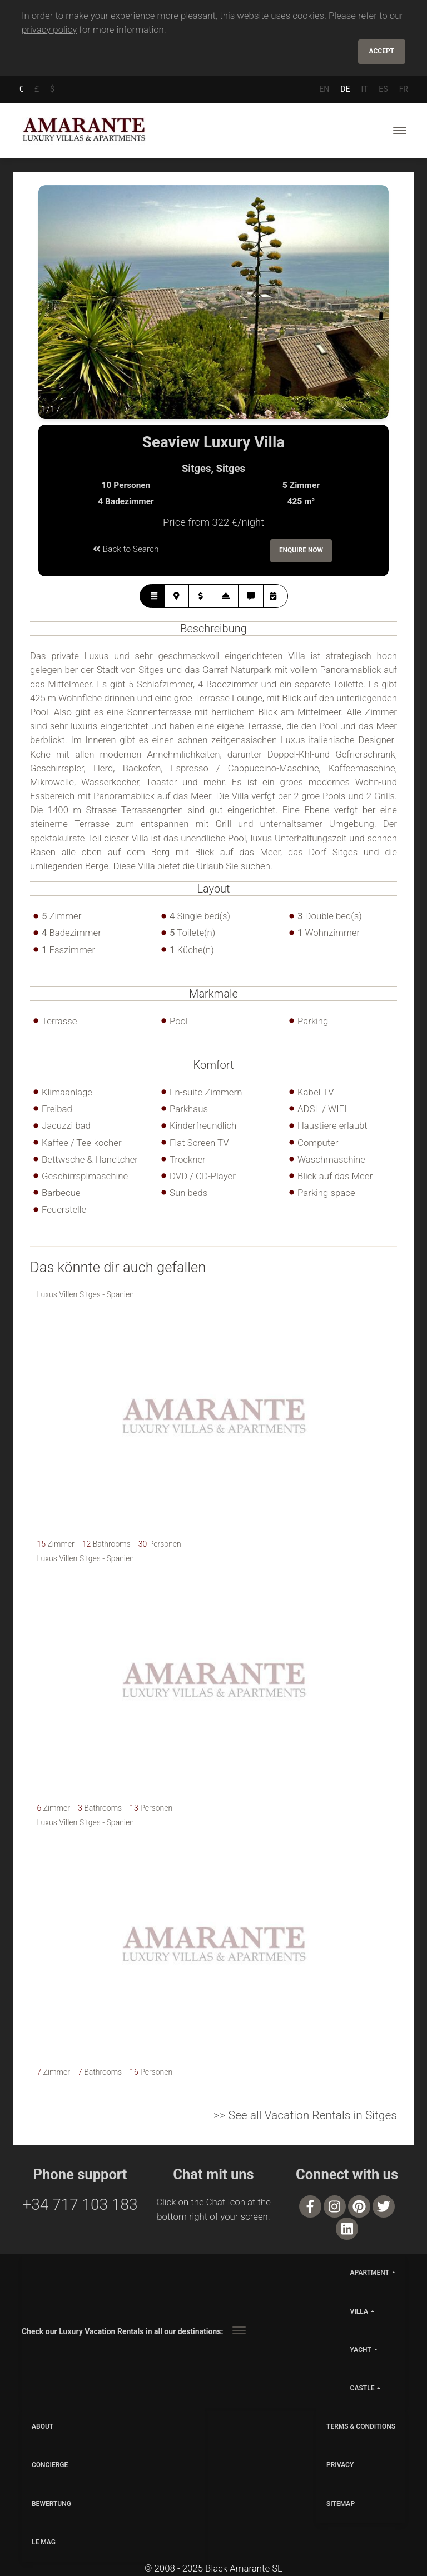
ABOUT (42, 2424)
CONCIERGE (50, 2463)
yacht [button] (360, 2347)
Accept (381, 50)
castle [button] (362, 2386)
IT (364, 87)
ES (383, 87)
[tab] (152, 594)
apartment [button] (369, 2271)
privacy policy (49, 29)
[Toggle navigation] (400, 129)
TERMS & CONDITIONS (360, 2424)
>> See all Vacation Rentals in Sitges (305, 2113)
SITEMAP (340, 2501)
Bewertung (51, 2501)
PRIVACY (340, 2463)
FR (403, 87)
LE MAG (44, 2540)
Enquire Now (301, 548)
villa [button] (359, 2309)
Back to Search (125, 547)
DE (345, 87)
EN (324, 87)
